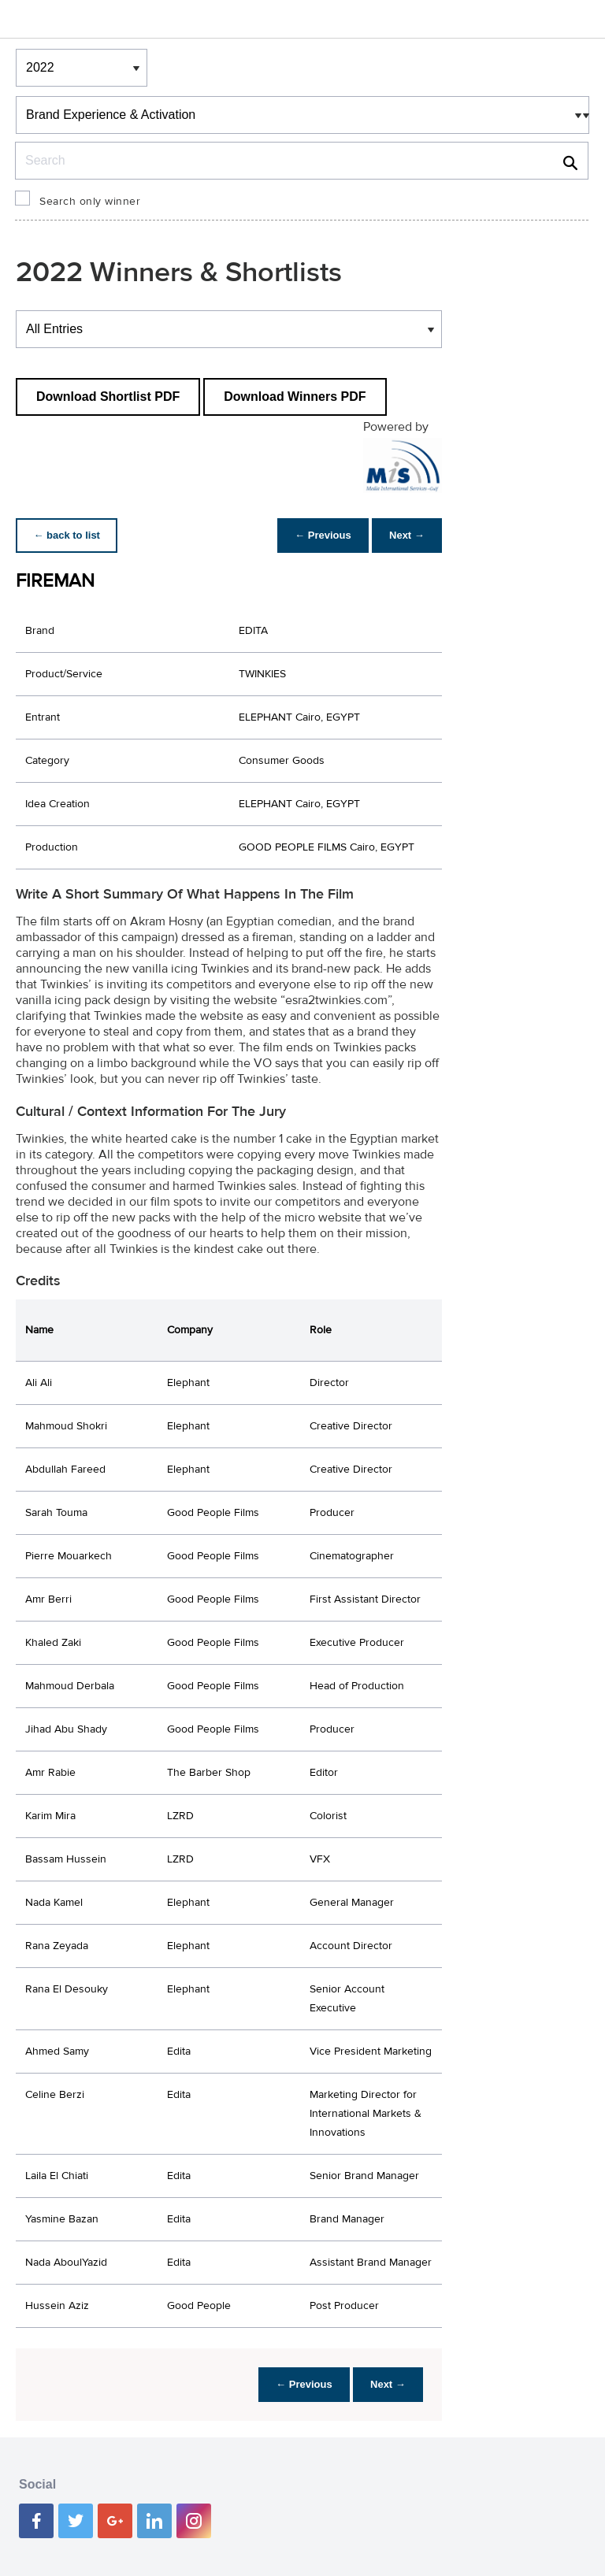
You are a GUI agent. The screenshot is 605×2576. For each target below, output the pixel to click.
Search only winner (89, 202)
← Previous (319, 535)
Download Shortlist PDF (108, 396)
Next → (405, 535)
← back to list (68, 535)
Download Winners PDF (295, 396)
